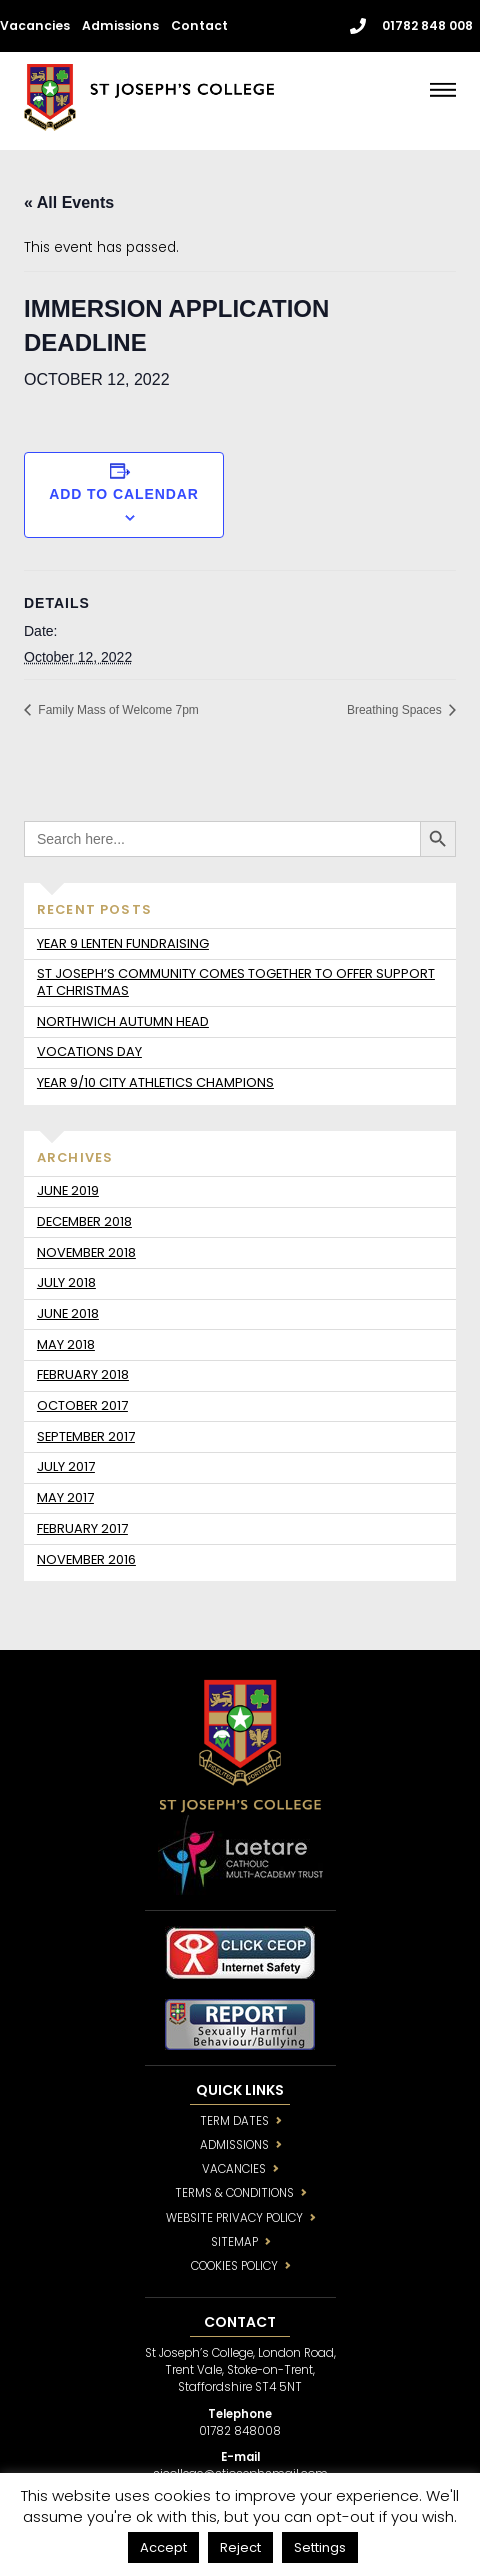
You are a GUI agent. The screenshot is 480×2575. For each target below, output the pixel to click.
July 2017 (66, 1466)
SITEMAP (234, 2242)
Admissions (120, 25)
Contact (199, 25)
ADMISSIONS (234, 2145)
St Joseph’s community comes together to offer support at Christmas (236, 982)
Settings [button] (320, 2547)
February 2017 (82, 1528)
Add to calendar (124, 494)
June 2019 (68, 1190)
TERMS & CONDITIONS (234, 2193)
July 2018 (66, 1282)
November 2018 (86, 1252)
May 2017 (65, 1497)
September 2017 (86, 1436)
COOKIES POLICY (234, 2266)
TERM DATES (234, 2121)
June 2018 (68, 1313)
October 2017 (82, 1405)
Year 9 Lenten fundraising (123, 943)
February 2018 (83, 1374)
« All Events (69, 202)
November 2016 (86, 1559)
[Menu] (443, 90)
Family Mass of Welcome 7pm (117, 710)
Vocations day (89, 1051)
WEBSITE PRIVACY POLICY (234, 2218)
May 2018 (66, 1344)
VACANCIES (234, 2169)
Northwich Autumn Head (123, 1021)
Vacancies (35, 25)
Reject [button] (240, 2547)
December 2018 (84, 1221)
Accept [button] (163, 2547)
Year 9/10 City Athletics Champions (155, 1082)
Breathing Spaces (396, 710)
